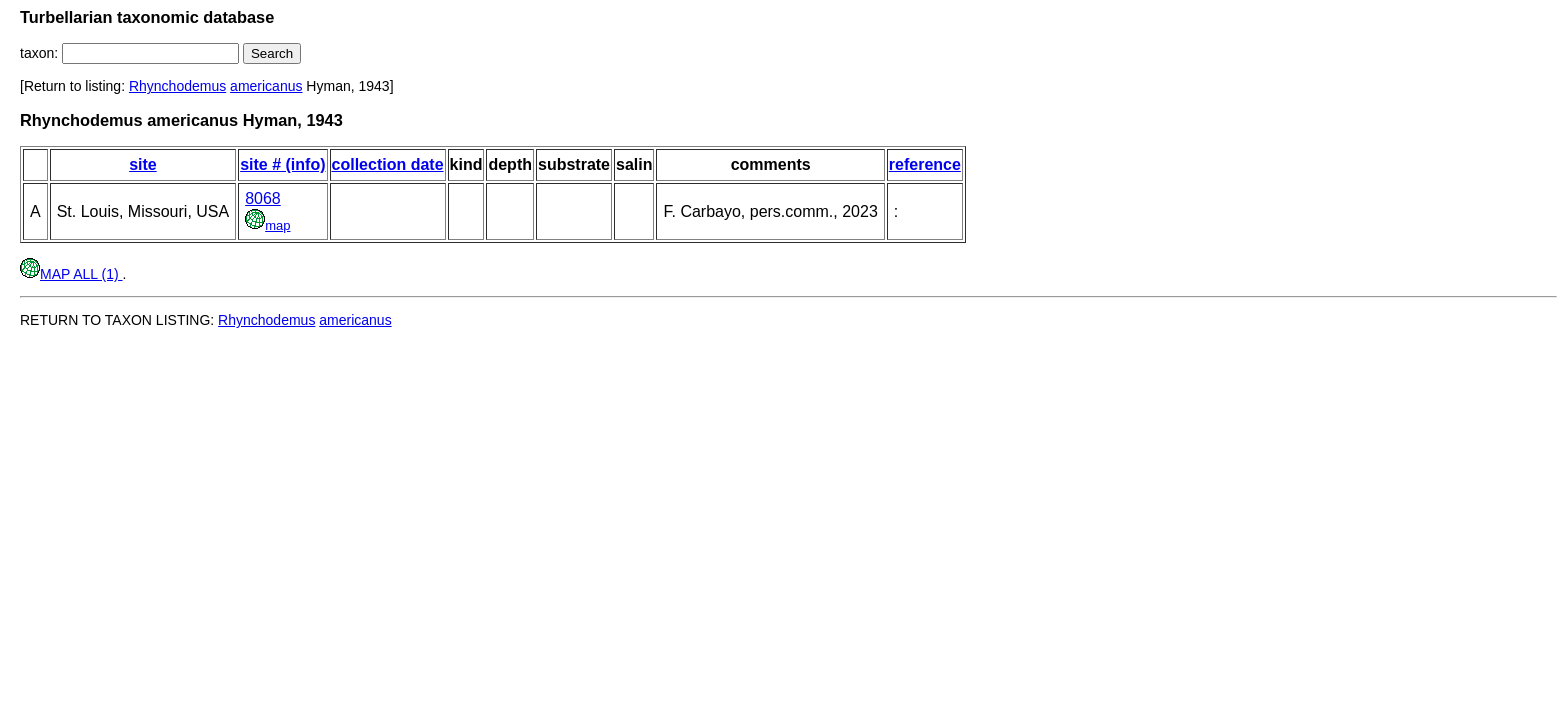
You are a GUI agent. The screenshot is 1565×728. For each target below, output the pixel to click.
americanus (266, 86)
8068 (263, 198)
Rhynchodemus (177, 86)
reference (925, 164)
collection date (388, 164)
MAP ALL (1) (71, 274)
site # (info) (282, 164)
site (143, 164)
